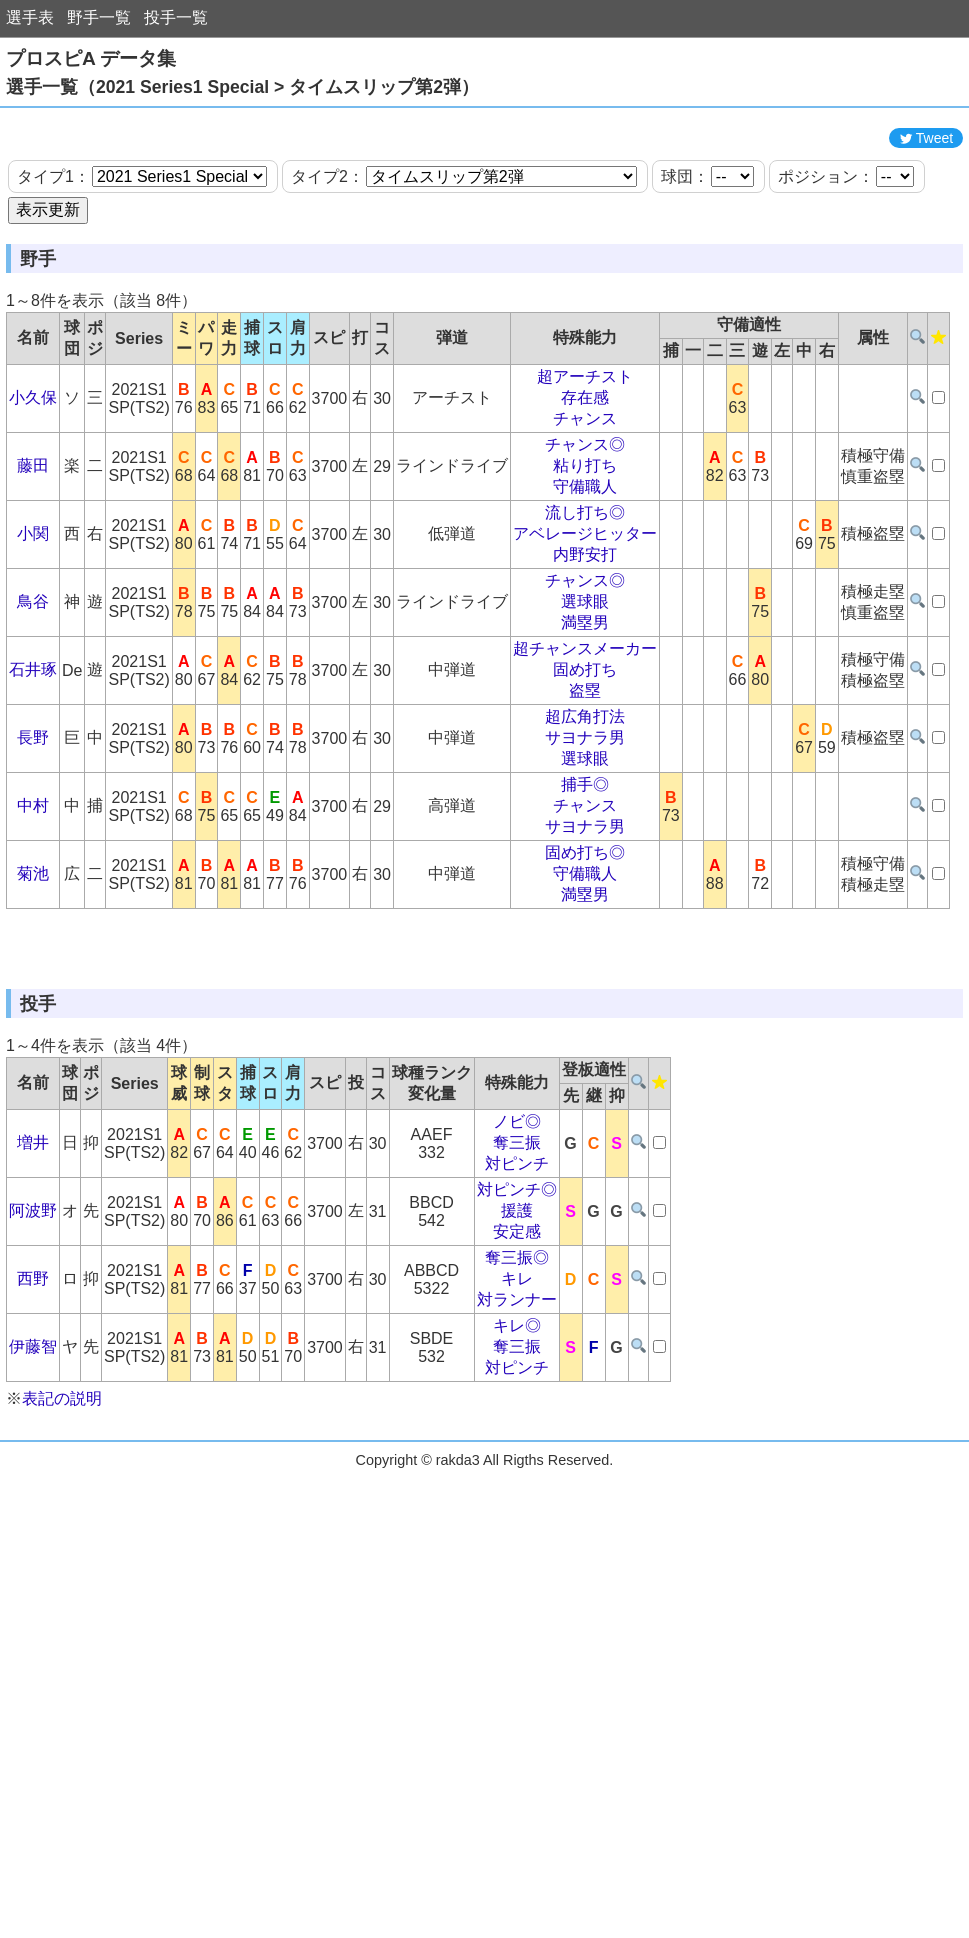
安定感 (517, 1411)
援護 (517, 1390)
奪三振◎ (517, 1437)
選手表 (30, 17)
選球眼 (585, 691)
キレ (517, 1458)
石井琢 (33, 759)
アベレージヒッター (585, 623)
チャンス (585, 508)
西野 (33, 1458)
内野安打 (585, 644)
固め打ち (585, 759)
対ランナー (517, 1479)
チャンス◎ (585, 534)
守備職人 (585, 576)
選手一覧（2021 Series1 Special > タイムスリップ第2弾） (242, 87)
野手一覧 (99, 17)
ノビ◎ (517, 1301)
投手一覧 (176, 17)
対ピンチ (517, 1343)
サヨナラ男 (585, 827)
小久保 (33, 487)
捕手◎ (585, 874)
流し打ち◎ (585, 602)
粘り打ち (585, 555)
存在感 (585, 487)
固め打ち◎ (585, 942)
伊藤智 (33, 1526)
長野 (33, 827)
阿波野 (33, 1390)
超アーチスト (585, 466)
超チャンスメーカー (585, 738)
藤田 (33, 555)
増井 (33, 1322)
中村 (33, 895)
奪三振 (517, 1322)
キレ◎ (517, 1505)
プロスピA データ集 (91, 58)
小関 (33, 623)
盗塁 (585, 780)
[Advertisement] (485, 163)
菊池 (33, 963)
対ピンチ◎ (517, 1369)
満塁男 (585, 712)
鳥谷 (33, 691)
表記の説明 (62, 1578)
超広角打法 (585, 806)
